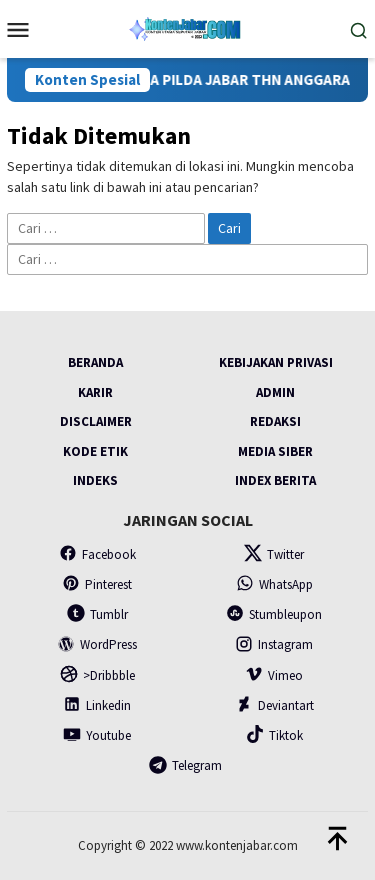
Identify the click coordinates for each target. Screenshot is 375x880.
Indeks (95, 480)
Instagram (274, 644)
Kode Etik (95, 451)
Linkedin (97, 705)
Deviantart (274, 705)
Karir (95, 392)
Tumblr (97, 614)
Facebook (97, 554)
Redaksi (275, 421)
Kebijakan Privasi (276, 362)
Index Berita (275, 480)
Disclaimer (96, 421)
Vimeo (274, 675)
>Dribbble (97, 675)
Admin (275, 392)
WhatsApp (274, 584)
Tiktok (274, 735)
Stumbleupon (274, 614)
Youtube (97, 735)
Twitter (274, 554)
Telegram (185, 765)
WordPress (97, 644)
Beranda (95, 362)
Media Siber (275, 451)
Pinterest (97, 584)
